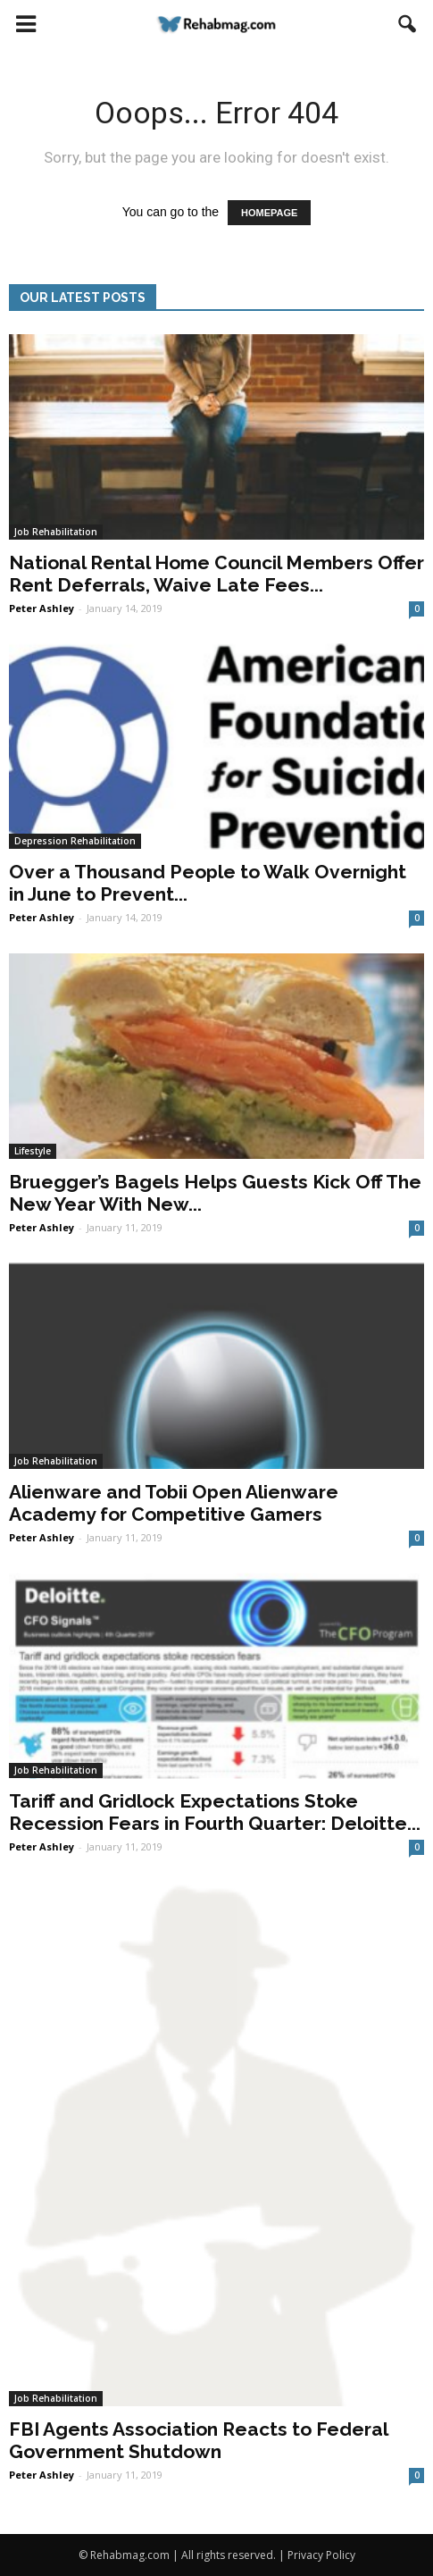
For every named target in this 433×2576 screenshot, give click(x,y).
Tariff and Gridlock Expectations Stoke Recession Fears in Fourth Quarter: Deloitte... (215, 1812)
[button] (408, 24)
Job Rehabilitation (55, 531)
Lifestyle (32, 1151)
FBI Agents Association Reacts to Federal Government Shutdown (198, 2440)
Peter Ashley (41, 608)
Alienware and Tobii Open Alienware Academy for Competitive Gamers (173, 1503)
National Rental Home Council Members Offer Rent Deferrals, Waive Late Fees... (216, 573)
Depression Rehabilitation (75, 841)
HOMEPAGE (269, 212)
